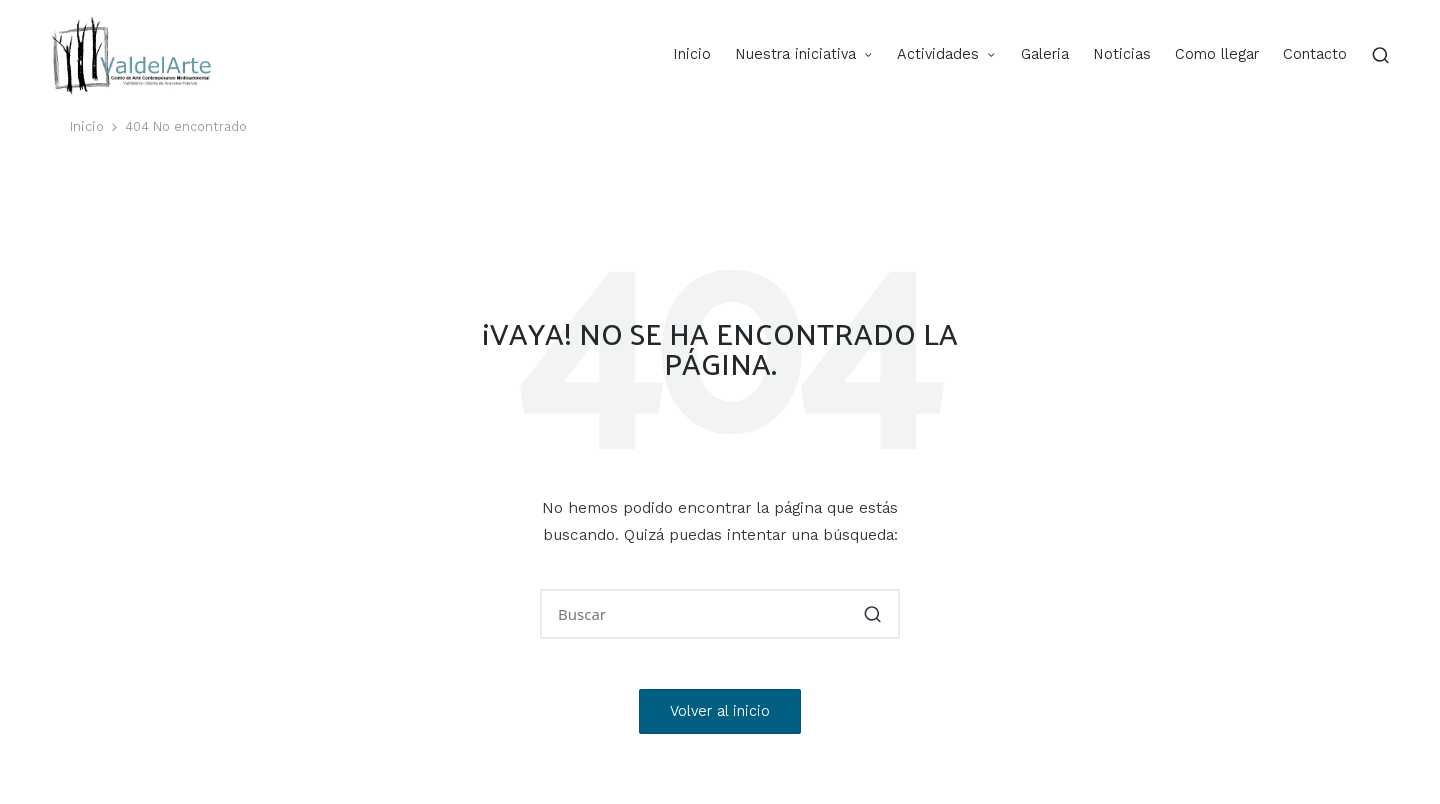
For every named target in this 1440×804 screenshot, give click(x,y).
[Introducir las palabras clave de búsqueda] (720, 614)
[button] (872, 614)
